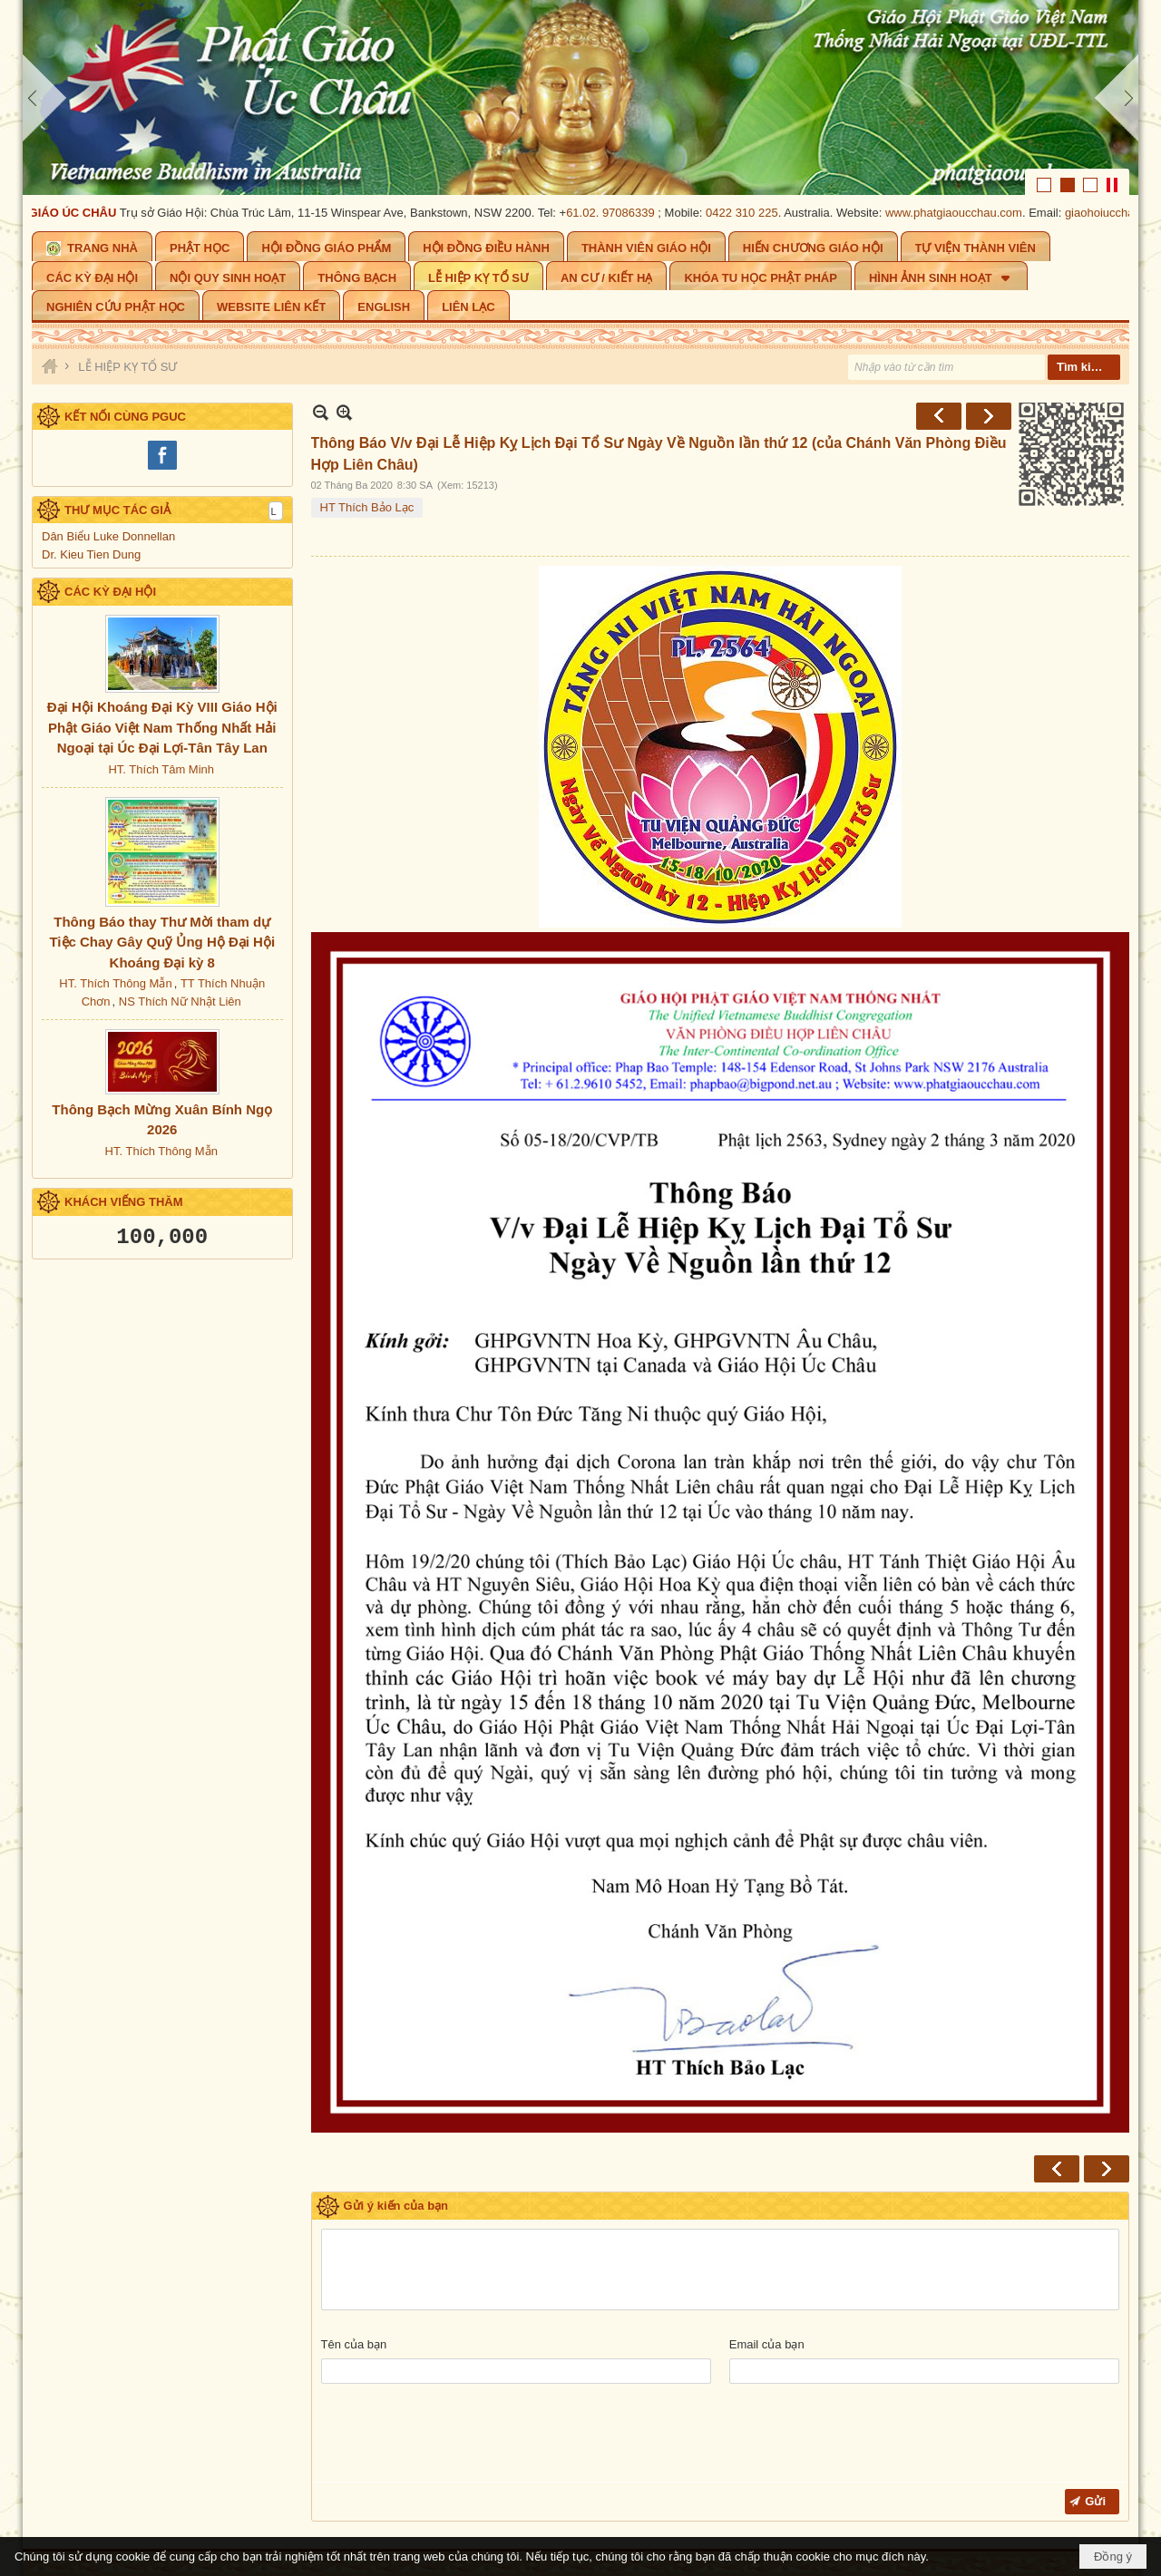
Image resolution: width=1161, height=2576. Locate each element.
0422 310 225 (753, 212)
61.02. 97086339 (622, 212)
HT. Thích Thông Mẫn (115, 983)
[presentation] (459, 2437)
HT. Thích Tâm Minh (161, 769)
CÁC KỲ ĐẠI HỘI (110, 591)
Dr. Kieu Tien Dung (91, 554)
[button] (941, 276)
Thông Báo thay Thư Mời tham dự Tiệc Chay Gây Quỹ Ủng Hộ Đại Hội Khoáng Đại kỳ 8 (162, 942)
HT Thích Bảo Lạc (367, 507)
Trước (938, 416)
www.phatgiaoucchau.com (965, 212)
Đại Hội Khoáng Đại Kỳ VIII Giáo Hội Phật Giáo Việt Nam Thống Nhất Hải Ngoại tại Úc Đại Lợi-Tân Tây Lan (162, 727)
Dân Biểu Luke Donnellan (108, 536)
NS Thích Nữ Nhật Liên (180, 1001)
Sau (988, 416)
